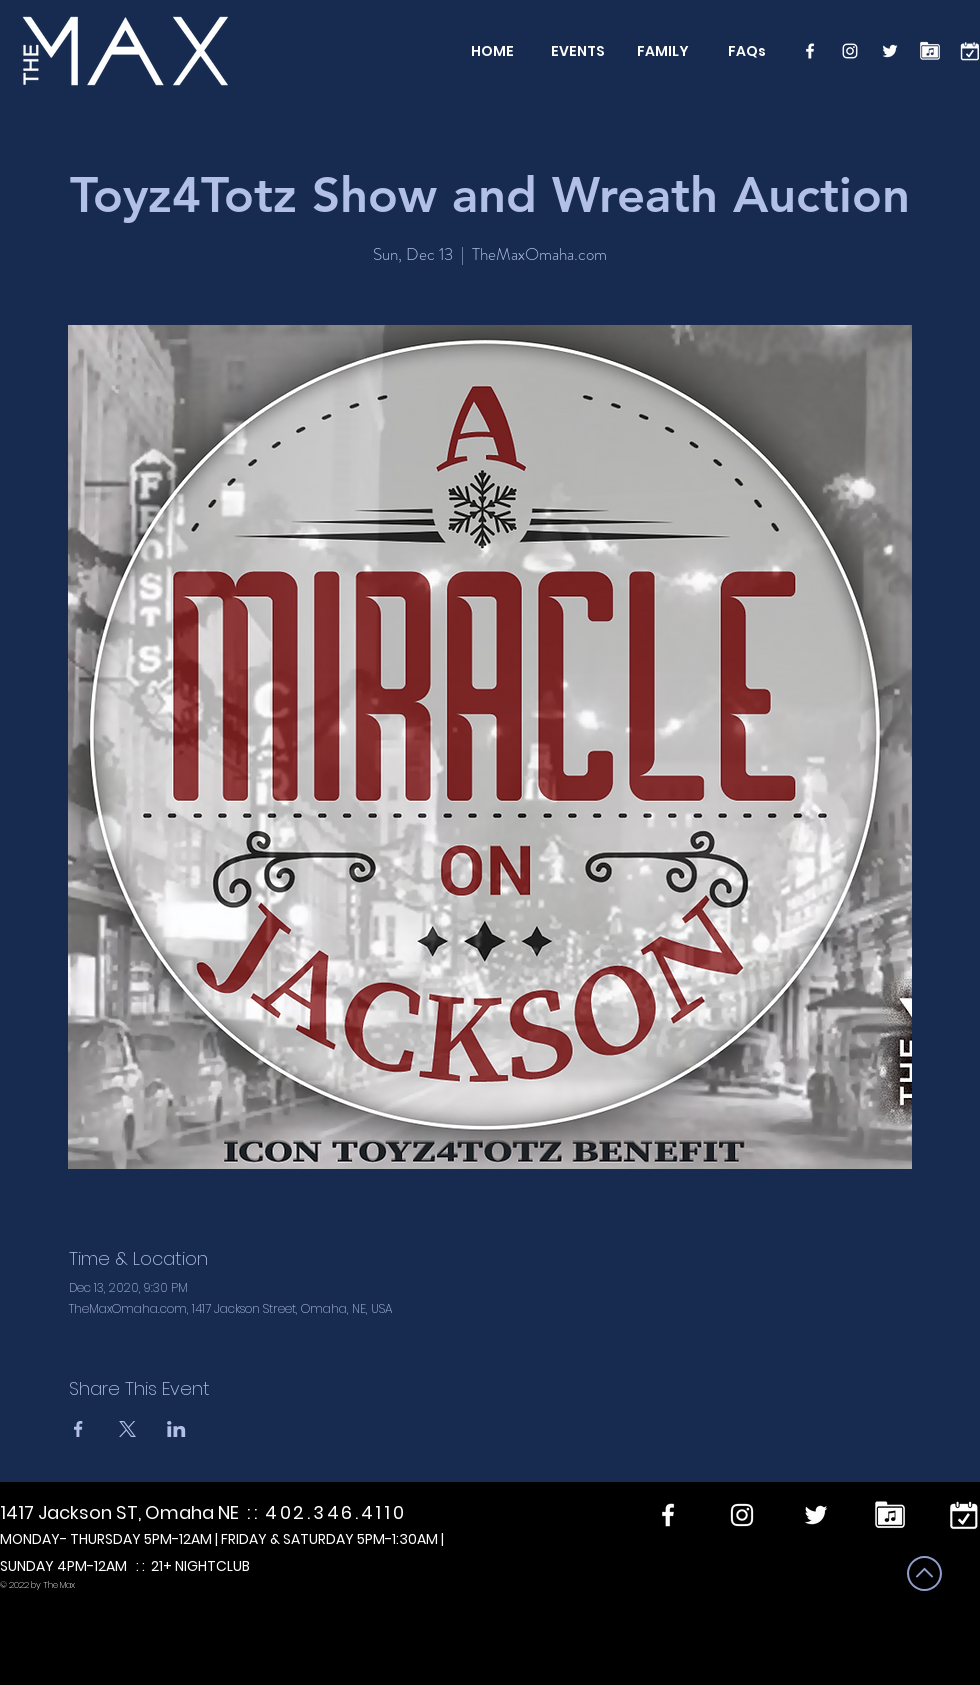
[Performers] (930, 51)
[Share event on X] (127, 1429)
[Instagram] (850, 51)
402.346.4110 (335, 1512)
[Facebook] (810, 51)
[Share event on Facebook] (78, 1429)
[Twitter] (890, 51)
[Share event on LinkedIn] (176, 1429)
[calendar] (970, 51)
